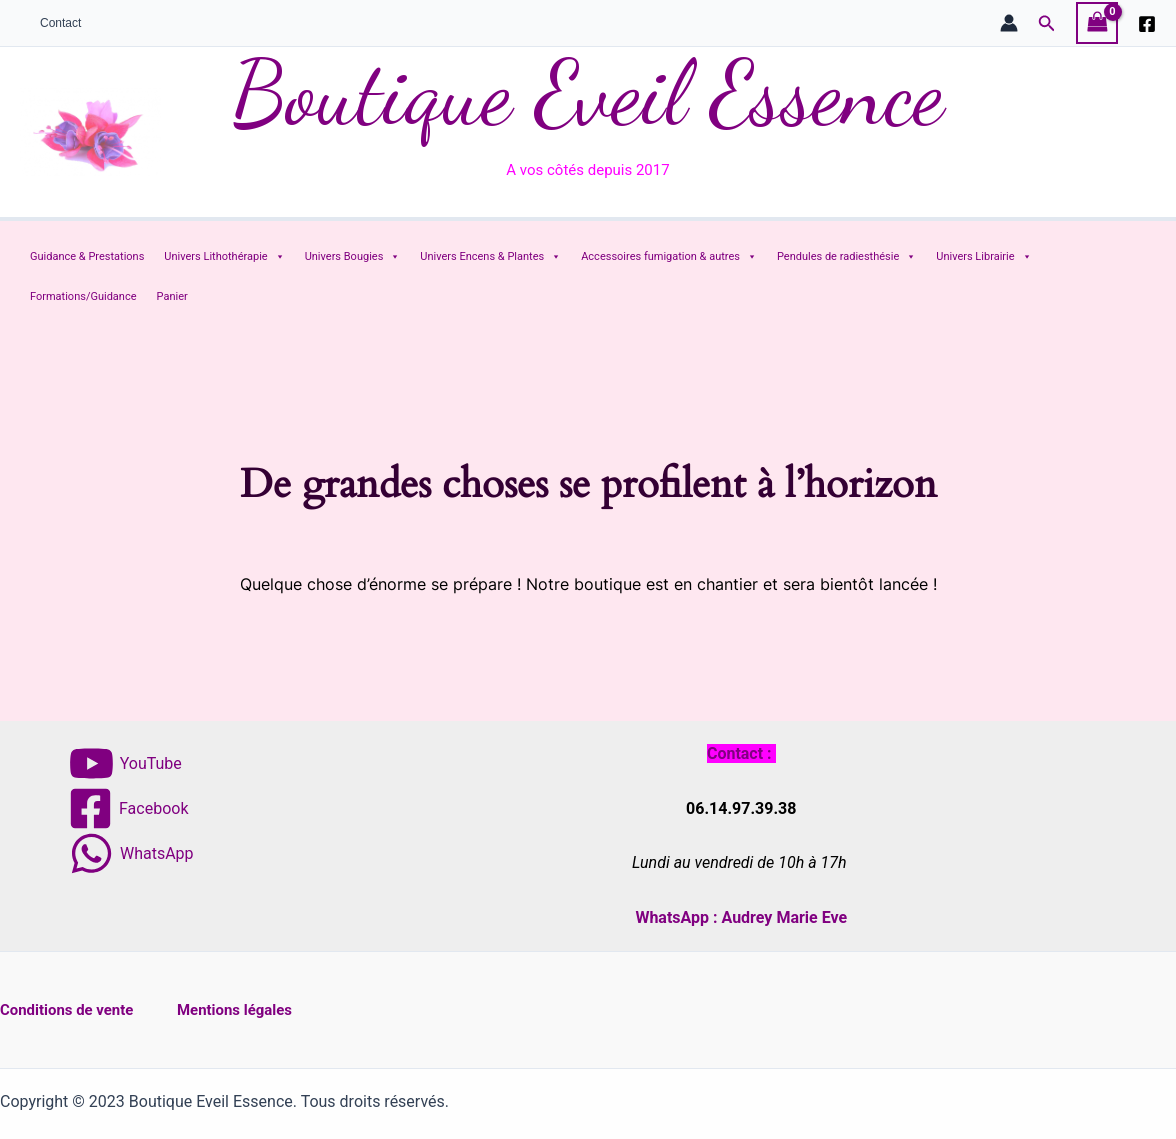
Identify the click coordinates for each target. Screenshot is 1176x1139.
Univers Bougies (353, 257)
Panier (172, 296)
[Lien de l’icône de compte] (1009, 23)
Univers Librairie (983, 257)
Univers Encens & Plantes (490, 257)
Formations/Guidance (83, 296)
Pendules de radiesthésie (846, 257)
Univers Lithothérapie (224, 257)
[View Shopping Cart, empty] (1097, 22)
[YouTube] (125, 763)
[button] (1047, 23)
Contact (52, 23)
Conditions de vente (71, 1009)
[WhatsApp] (131, 853)
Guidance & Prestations (87, 256)
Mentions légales (248, 1009)
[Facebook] (1147, 24)
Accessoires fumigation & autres (669, 257)
